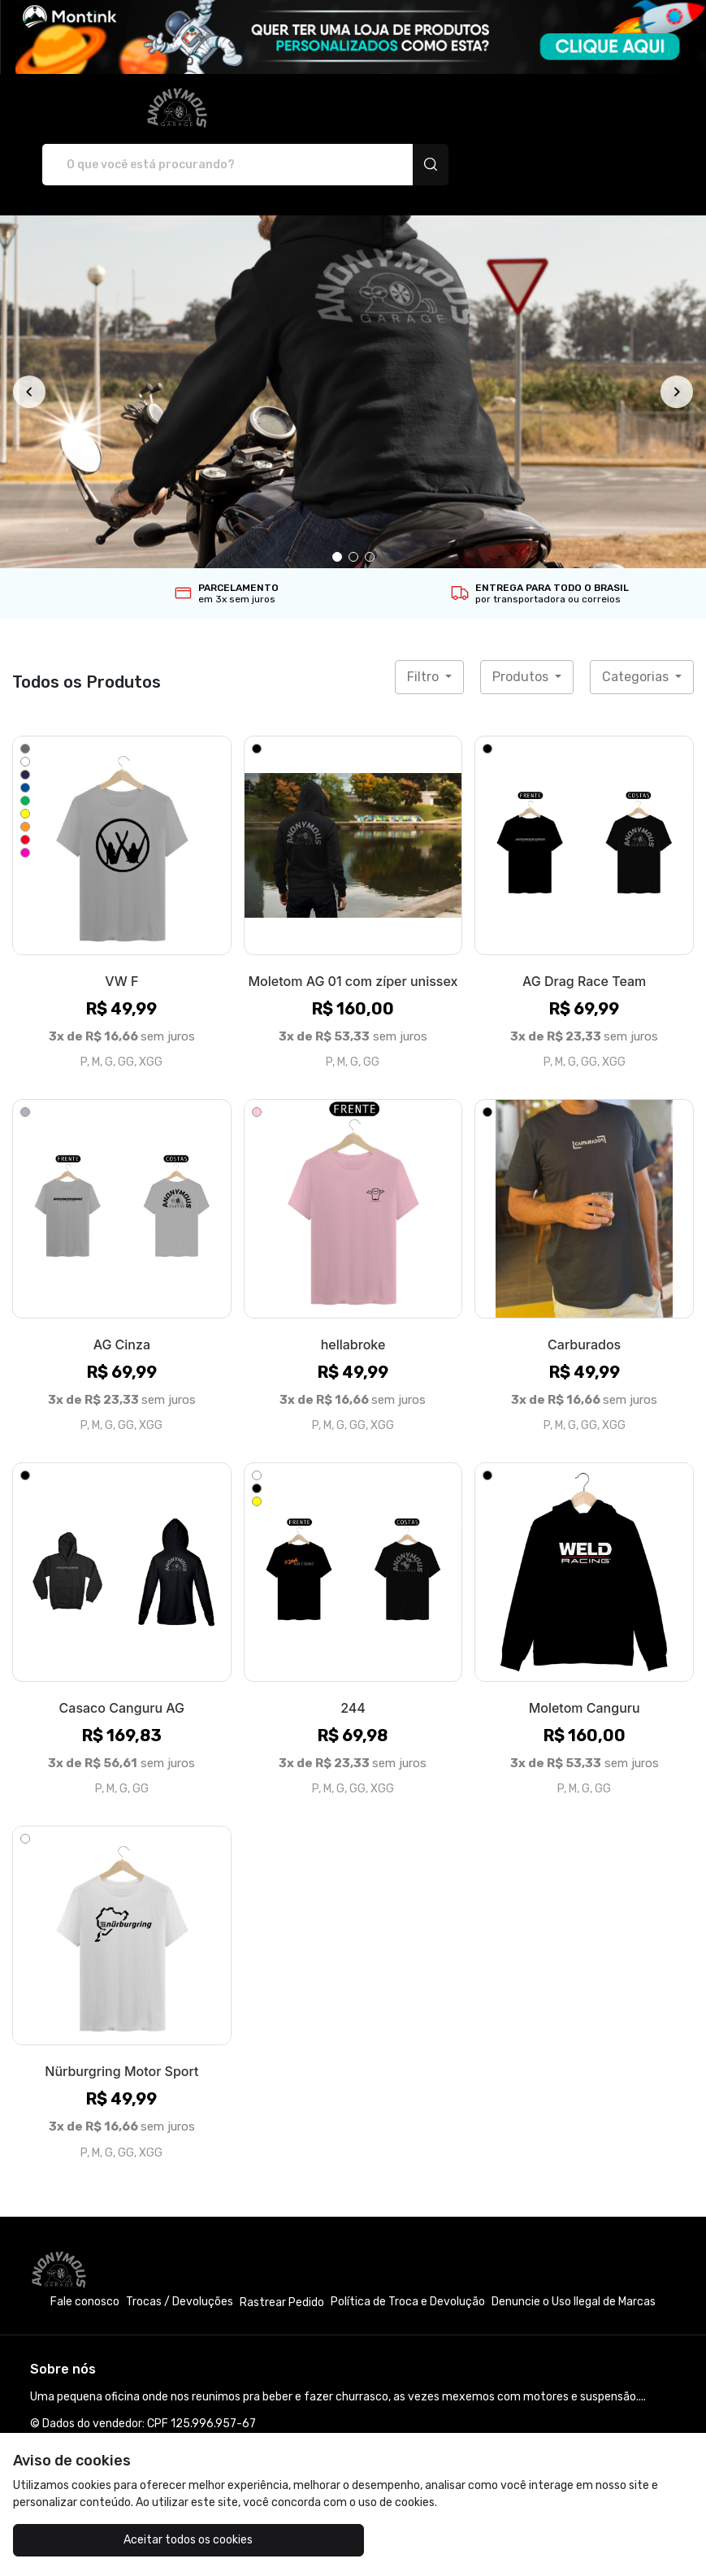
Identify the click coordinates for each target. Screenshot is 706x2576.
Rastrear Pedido (282, 2245)
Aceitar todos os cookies (126, 2540)
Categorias (637, 620)
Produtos (522, 620)
